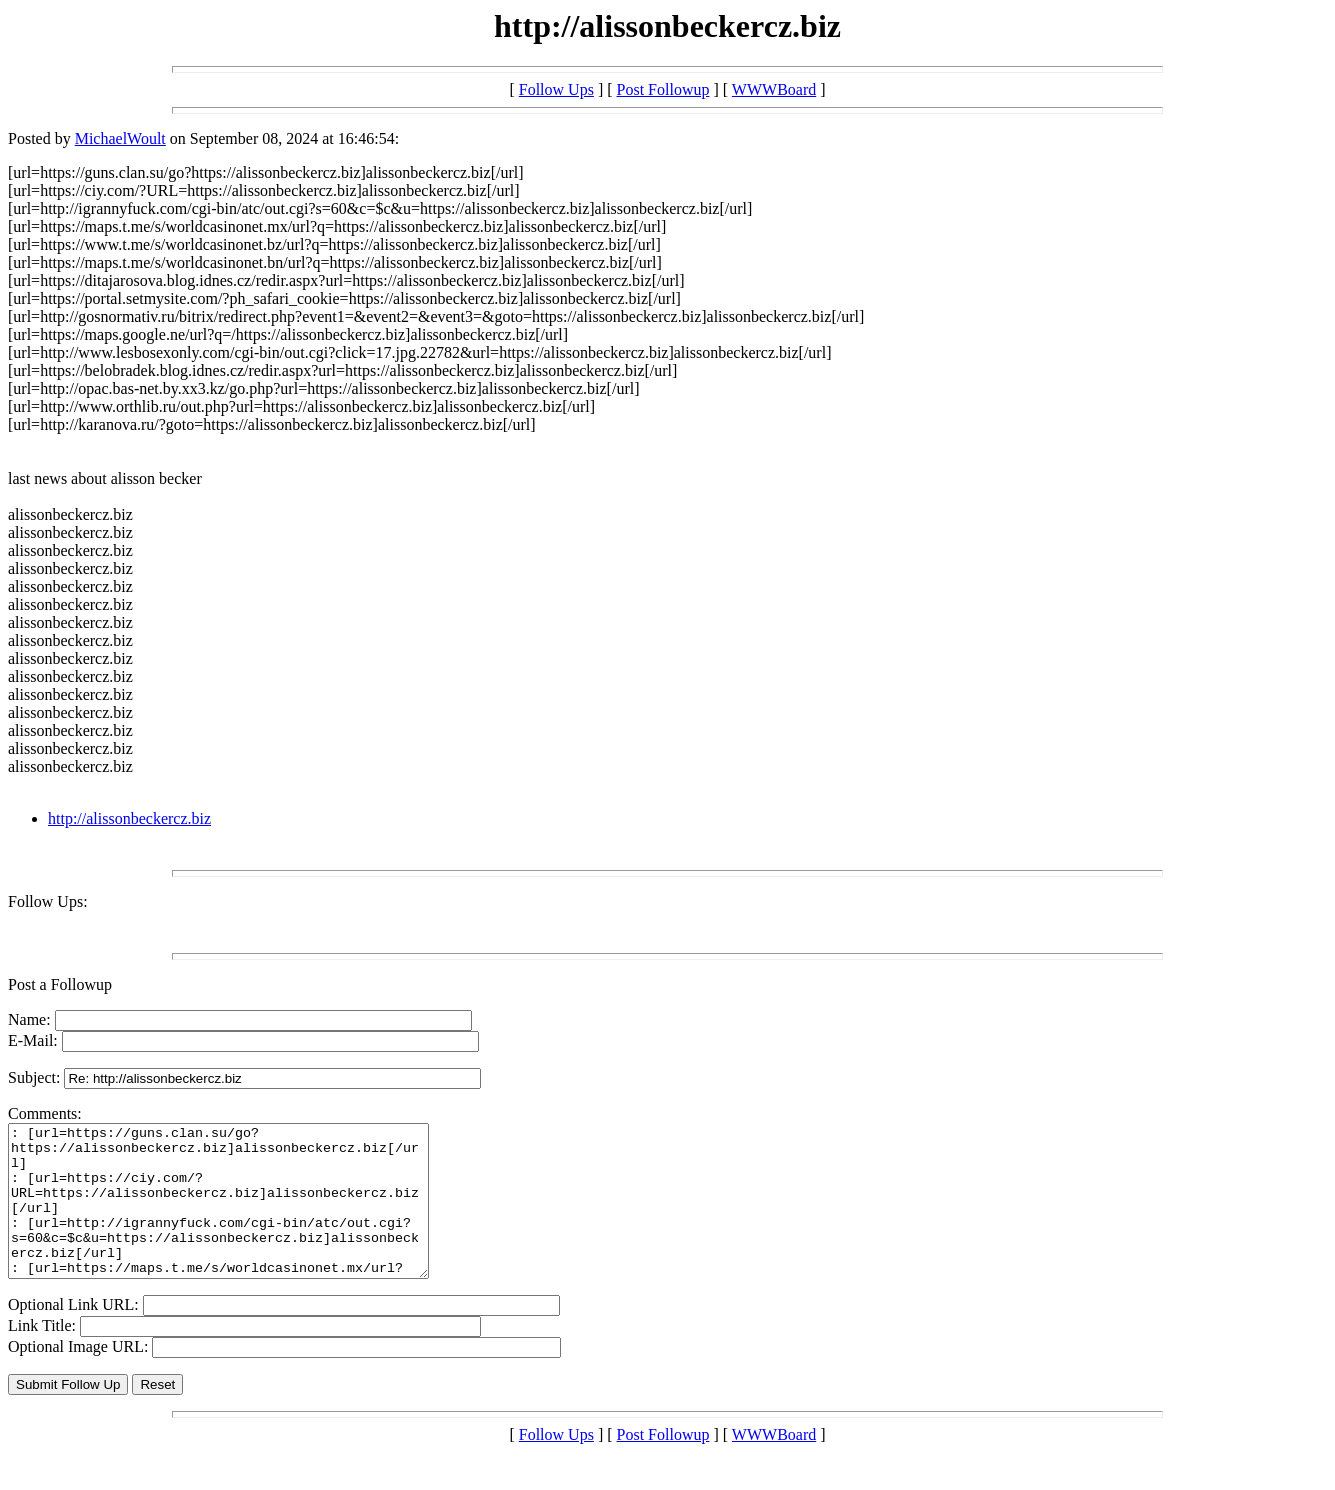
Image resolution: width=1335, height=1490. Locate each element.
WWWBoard (774, 89)
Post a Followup (60, 984)
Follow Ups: (48, 901)
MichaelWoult (120, 138)
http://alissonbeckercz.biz (129, 818)
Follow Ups (556, 89)
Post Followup (663, 89)
